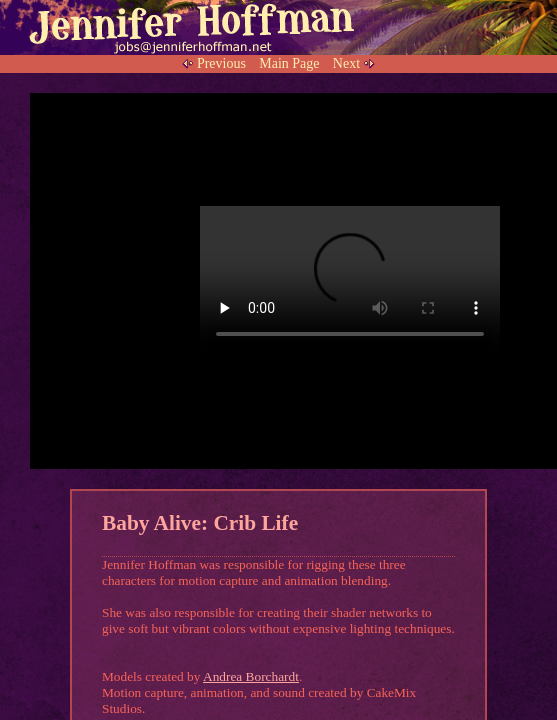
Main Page (289, 63)
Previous (221, 63)
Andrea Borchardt (251, 676)
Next (346, 63)
